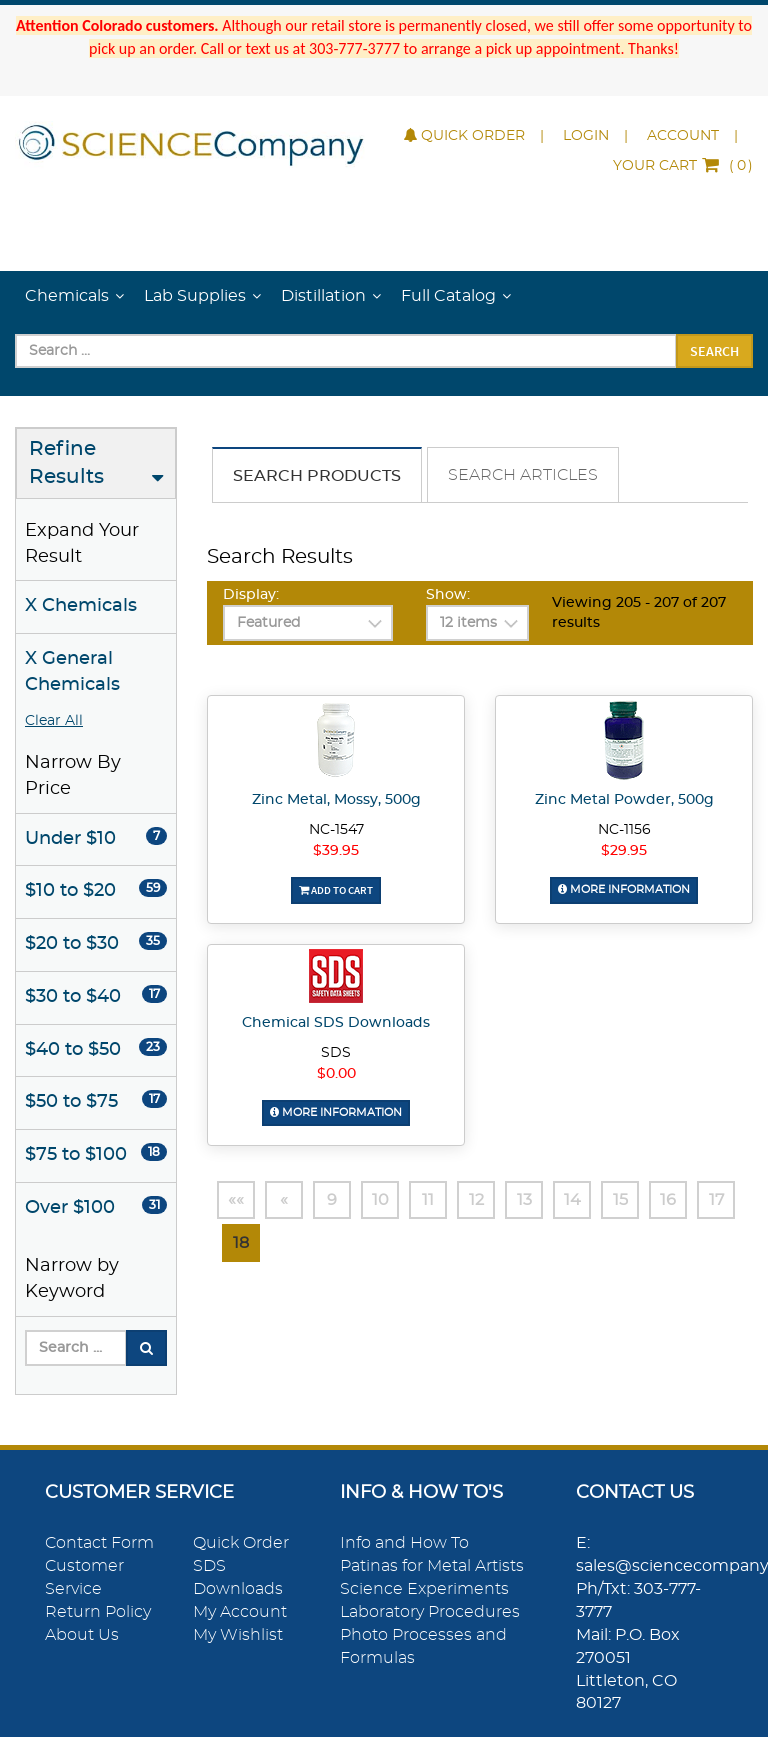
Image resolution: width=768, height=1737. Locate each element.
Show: (448, 595)
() (683, 166)
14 (572, 1200)
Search (714, 351)
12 (476, 1200)
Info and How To (404, 1543)
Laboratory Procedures (430, 1612)
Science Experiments (424, 1589)
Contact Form (99, 1543)
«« (236, 1200)
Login (586, 136)
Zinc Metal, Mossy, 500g (336, 800)
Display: (251, 595)
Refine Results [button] (66, 463)
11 (428, 1200)
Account (683, 136)
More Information (624, 889)
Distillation (323, 296)
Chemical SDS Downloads (336, 1023)
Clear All (54, 721)
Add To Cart (336, 890)
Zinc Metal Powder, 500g (624, 800)
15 (620, 1200)
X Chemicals (81, 606)
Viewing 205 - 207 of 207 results (639, 613)
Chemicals (67, 296)
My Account (240, 1612)
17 (716, 1200)
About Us (82, 1635)
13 (524, 1200)
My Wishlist (238, 1635)
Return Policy (98, 1612)
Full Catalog (448, 296)
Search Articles (523, 475)
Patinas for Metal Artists (432, 1566)
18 (241, 1243)
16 (668, 1200)
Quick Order (464, 136)
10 (380, 1200)
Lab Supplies (195, 296)
